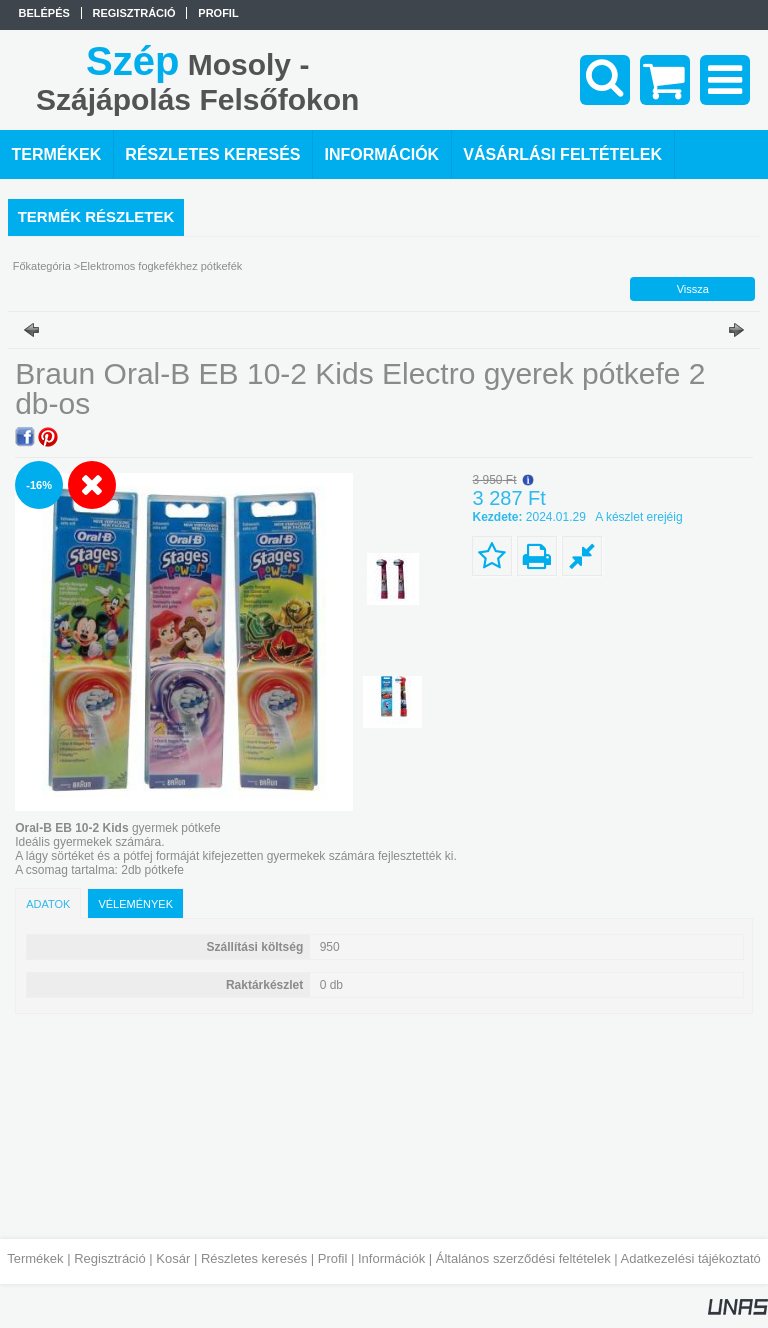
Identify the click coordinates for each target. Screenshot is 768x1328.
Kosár (173, 1258)
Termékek (35, 1258)
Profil (333, 1258)
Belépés (44, 13)
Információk (391, 1258)
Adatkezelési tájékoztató (691, 1258)
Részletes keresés (254, 1258)
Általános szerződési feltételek (523, 1258)
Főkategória (42, 266)
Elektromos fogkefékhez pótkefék (161, 266)
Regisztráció (110, 1258)
